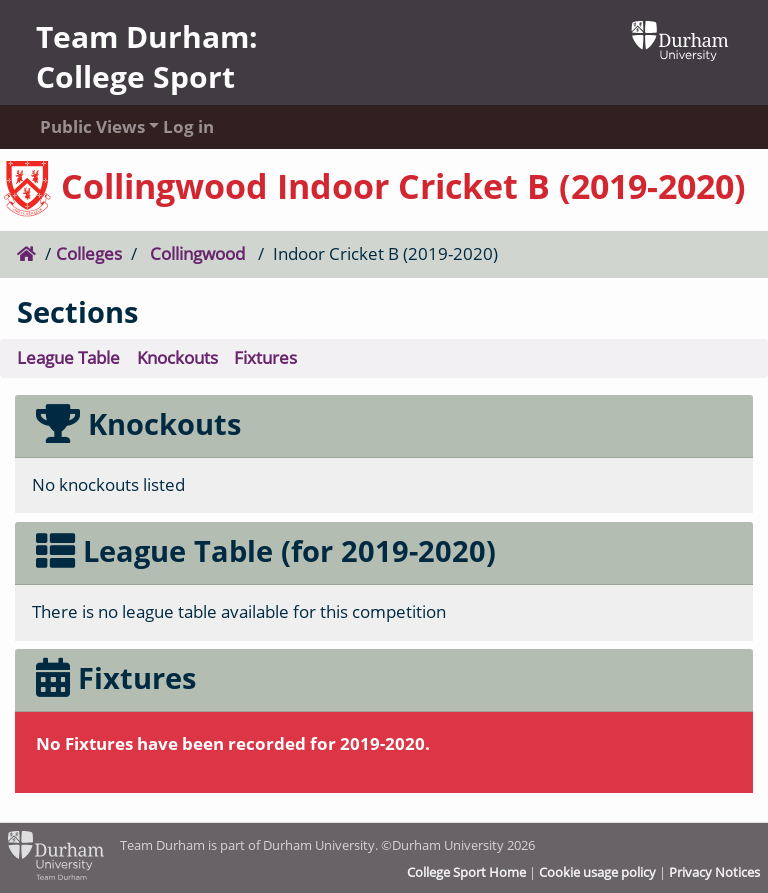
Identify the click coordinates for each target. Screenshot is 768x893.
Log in (188, 126)
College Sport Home (466, 872)
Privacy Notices (714, 872)
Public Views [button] (82, 126)
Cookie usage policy (597, 872)
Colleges (89, 253)
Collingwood (197, 253)
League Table (68, 357)
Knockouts (177, 357)
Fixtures (265, 357)
